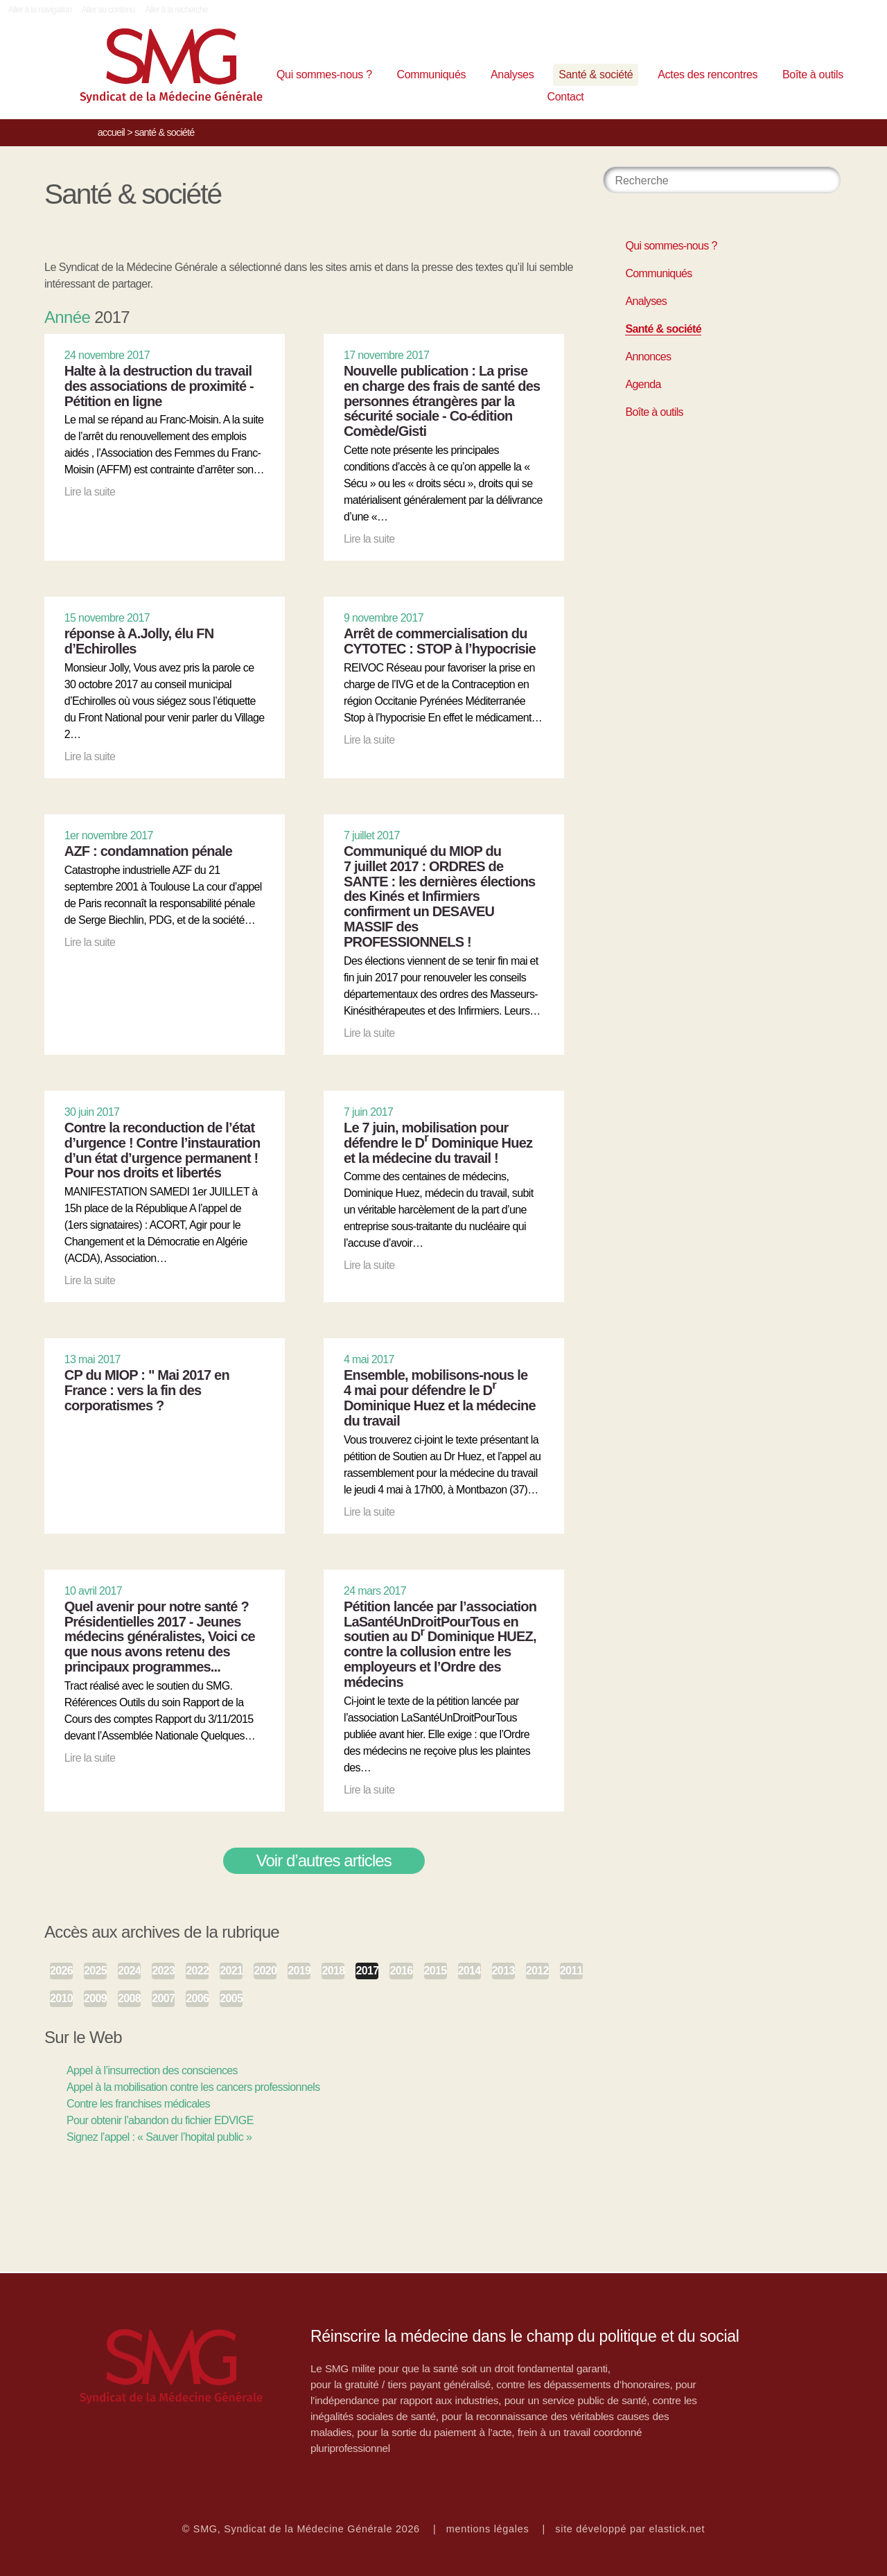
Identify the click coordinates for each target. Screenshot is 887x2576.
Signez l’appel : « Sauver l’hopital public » (159, 2137)
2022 (197, 1971)
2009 (95, 1998)
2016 (400, 1971)
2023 (163, 1971)
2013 (503, 1971)
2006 (197, 1998)
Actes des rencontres (707, 74)
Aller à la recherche (176, 10)
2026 (61, 1971)
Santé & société (596, 74)
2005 (231, 1998)
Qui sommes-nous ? (324, 74)
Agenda (642, 384)
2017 (366, 1971)
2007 (163, 1998)
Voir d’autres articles (324, 1860)
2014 (469, 1971)
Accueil (111, 132)
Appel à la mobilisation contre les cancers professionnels (193, 2087)
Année (67, 317)
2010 (61, 1998)
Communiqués (431, 74)
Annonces (648, 356)
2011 (571, 1971)
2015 (435, 1971)
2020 (265, 1971)
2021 (231, 1971)
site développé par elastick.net (630, 2528)
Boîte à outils (812, 74)
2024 (129, 1971)
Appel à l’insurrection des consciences (152, 2070)
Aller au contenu (108, 10)
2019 (299, 1971)
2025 (95, 1971)
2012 (537, 1971)
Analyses (512, 74)
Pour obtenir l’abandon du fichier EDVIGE (160, 2120)
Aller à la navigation (39, 10)
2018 (333, 1971)
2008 (129, 1998)
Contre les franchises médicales (138, 2104)
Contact (565, 97)
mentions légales (487, 2528)
